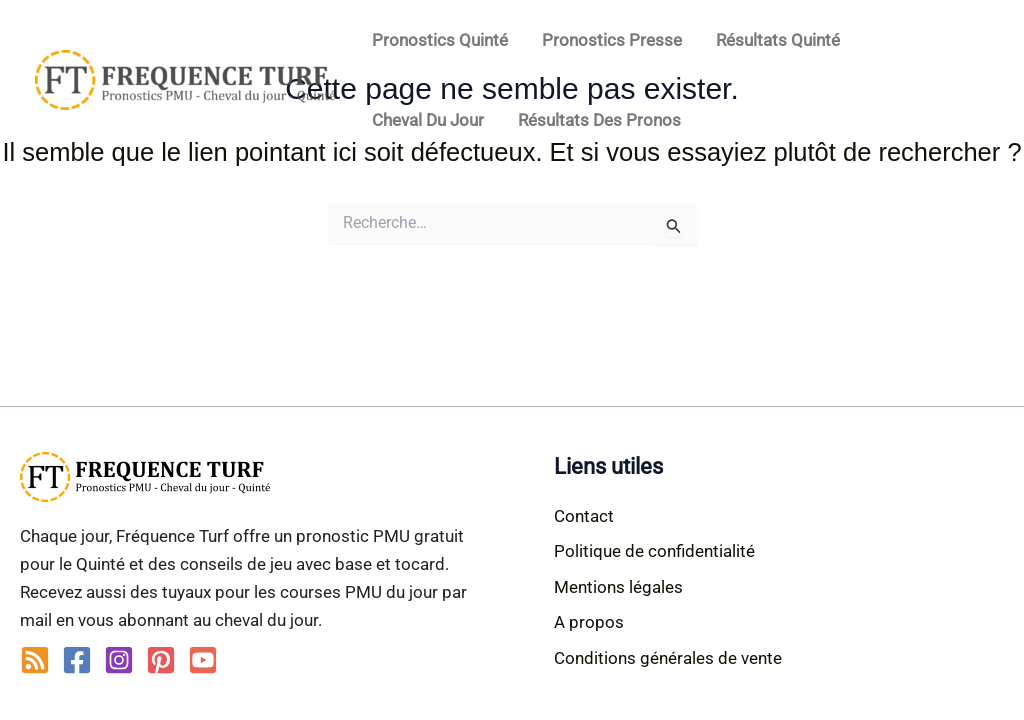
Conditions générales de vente (668, 658)
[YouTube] (203, 660)
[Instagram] (119, 660)
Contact (584, 516)
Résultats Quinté (778, 40)
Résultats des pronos (599, 120)
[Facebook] (77, 660)
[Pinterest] (161, 660)
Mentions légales (618, 587)
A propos (589, 622)
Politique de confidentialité (654, 551)
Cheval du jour (428, 120)
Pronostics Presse (612, 40)
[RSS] (35, 660)
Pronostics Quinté (440, 40)
